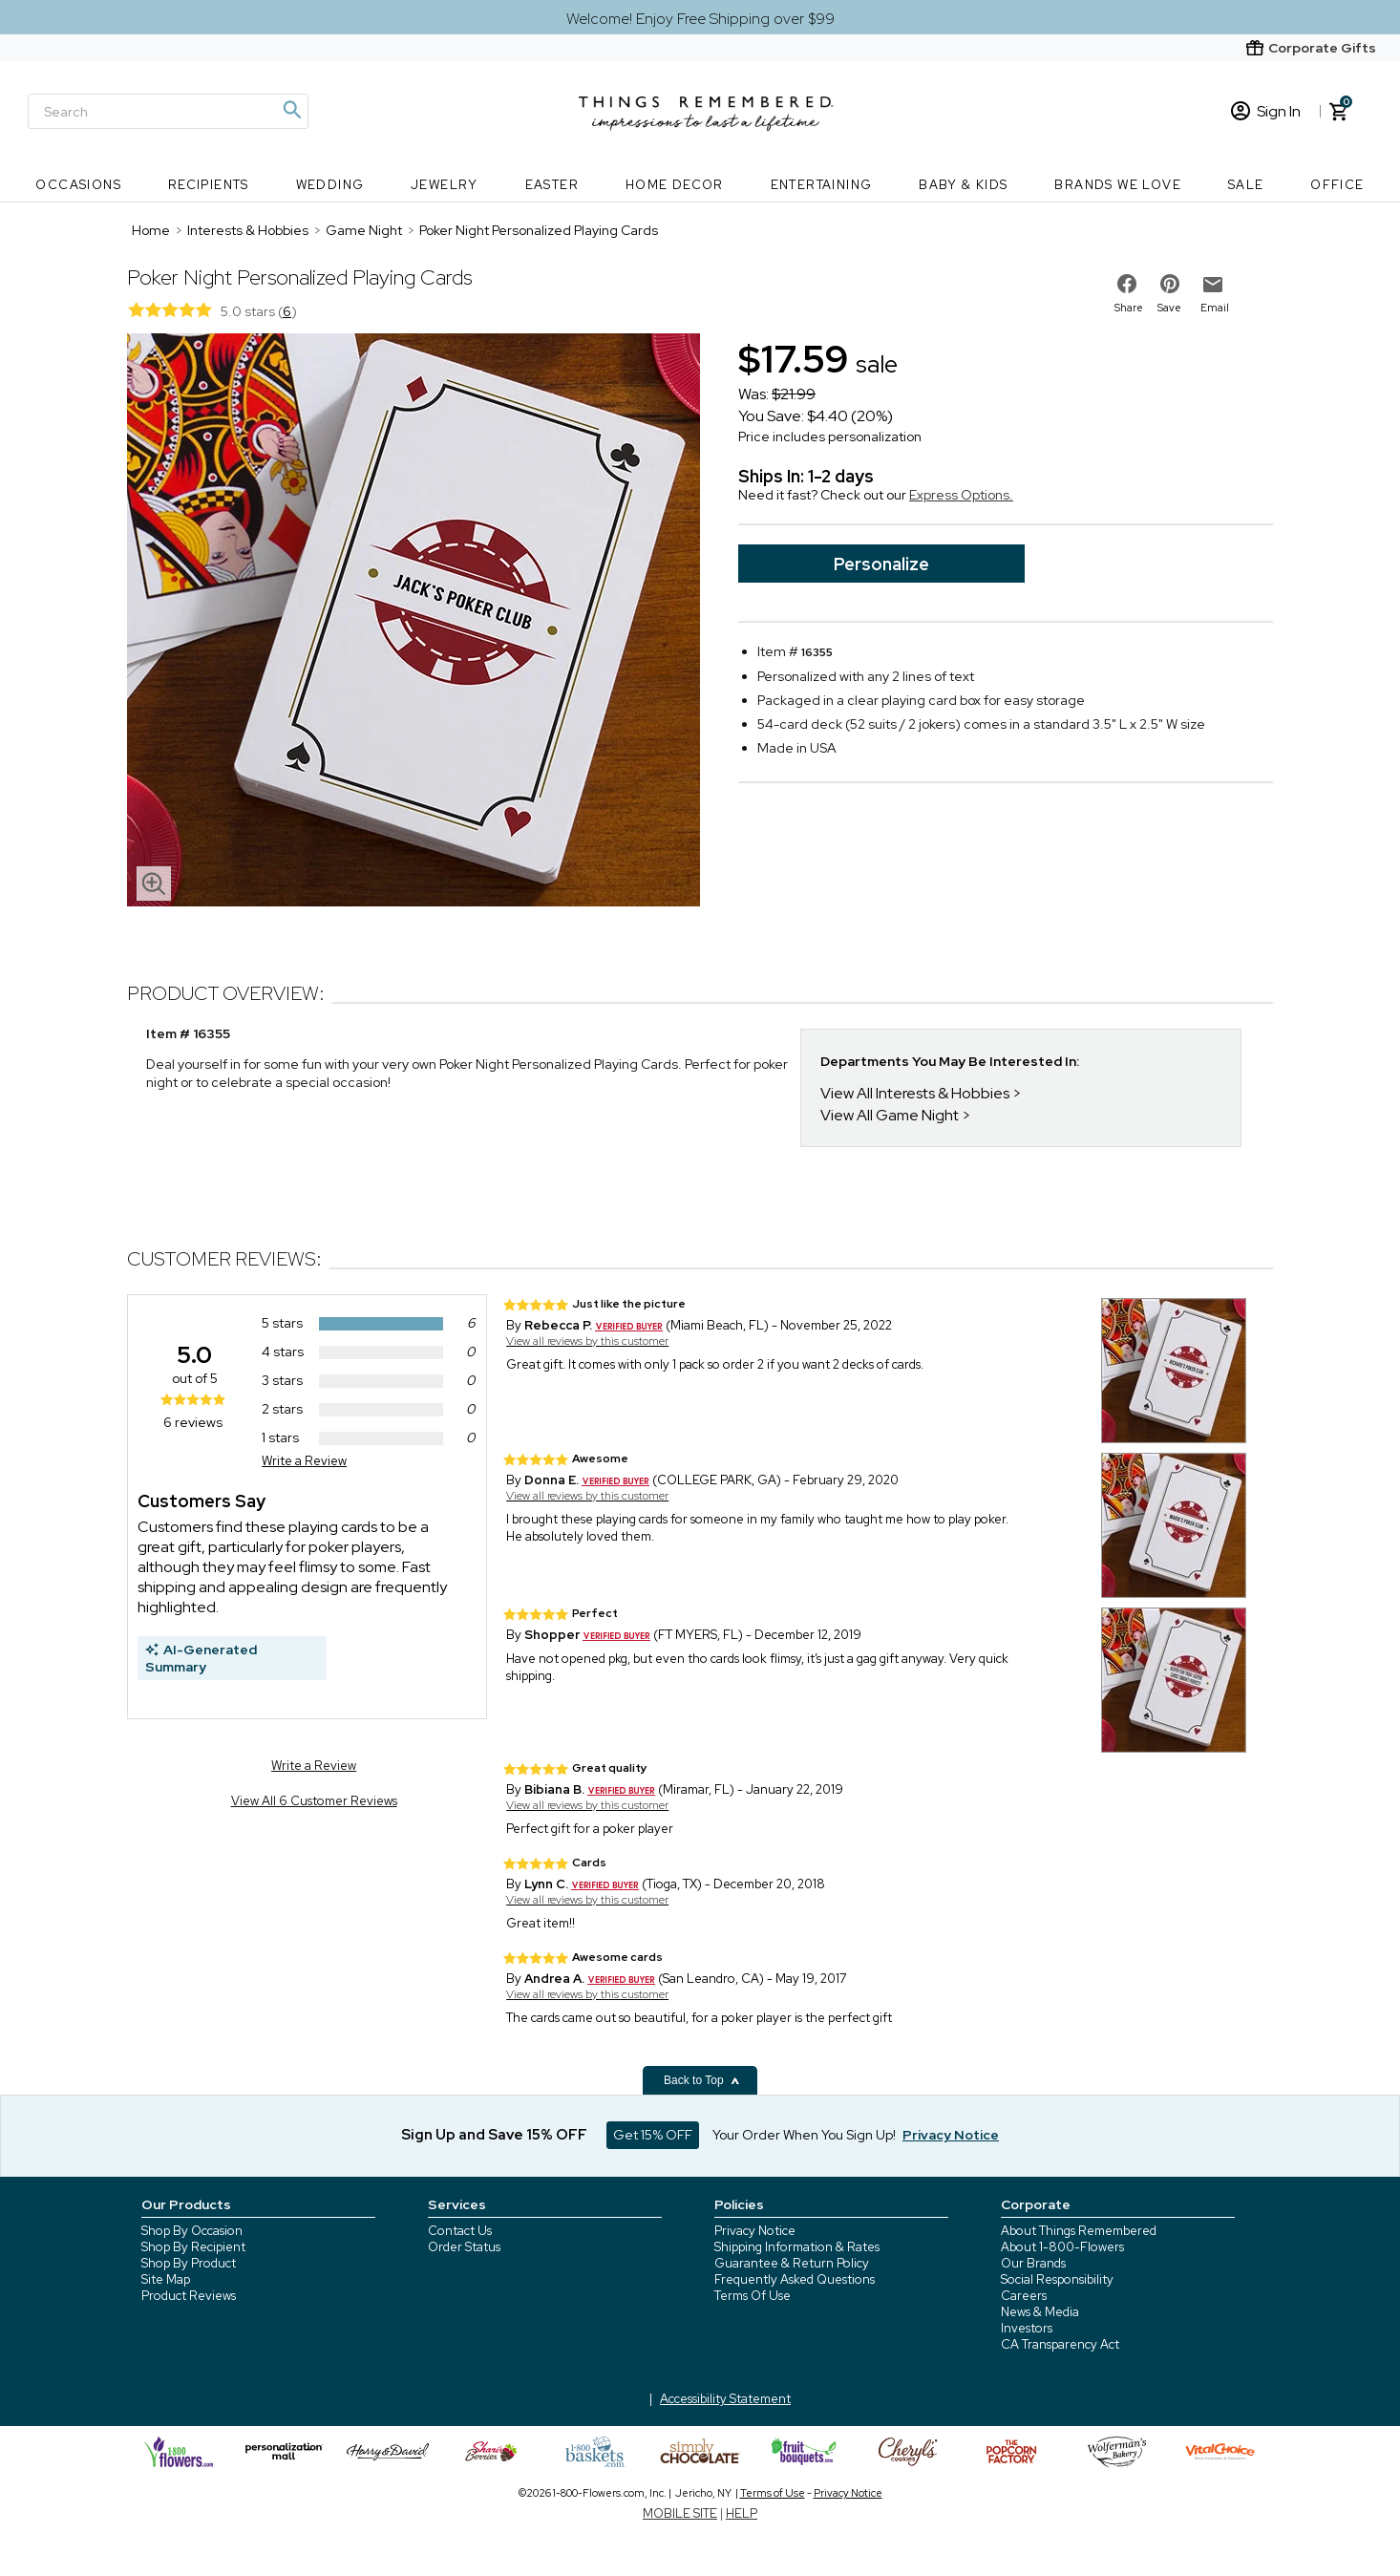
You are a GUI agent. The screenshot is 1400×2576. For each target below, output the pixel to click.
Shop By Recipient (193, 2247)
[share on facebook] (1126, 283)
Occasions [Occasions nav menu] (78, 185)
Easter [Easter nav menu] (552, 185)
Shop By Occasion (192, 2231)
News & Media (1040, 2312)
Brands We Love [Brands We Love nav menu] (1117, 185)
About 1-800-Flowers (1062, 2247)
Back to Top (702, 2080)
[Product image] (413, 621)
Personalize (881, 564)
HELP (741, 2513)
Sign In (1266, 111)
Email (1214, 307)
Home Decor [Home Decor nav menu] (675, 185)
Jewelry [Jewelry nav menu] (444, 185)
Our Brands (1033, 2263)
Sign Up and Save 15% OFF (494, 2134)
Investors (1026, 2328)
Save (1169, 307)
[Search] (168, 111)
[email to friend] (1212, 284)
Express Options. (961, 494)
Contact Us (460, 2231)
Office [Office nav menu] (1337, 185)
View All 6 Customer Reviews (314, 1801)
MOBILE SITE (680, 2513)
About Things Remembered (1078, 2231)
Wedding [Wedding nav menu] (330, 185)
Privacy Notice (754, 2231)
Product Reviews (188, 2296)
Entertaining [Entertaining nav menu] (822, 185)
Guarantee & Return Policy (791, 2263)
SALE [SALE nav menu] (1246, 185)
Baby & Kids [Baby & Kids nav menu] (963, 185)
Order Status (464, 2247)
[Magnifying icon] (291, 110)
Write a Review (304, 1461)
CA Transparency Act (1060, 2344)
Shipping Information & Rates (797, 2247)
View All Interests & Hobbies (914, 1093)
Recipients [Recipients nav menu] (208, 185)
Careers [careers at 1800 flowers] (1024, 2296)
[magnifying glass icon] (154, 883)
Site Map (165, 2279)
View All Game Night (889, 1115)
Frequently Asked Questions (794, 2279)
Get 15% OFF (652, 2134)
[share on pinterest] (1169, 283)
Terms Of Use (752, 2296)
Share (1128, 307)
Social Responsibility (1057, 2279)
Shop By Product (188, 2263)
